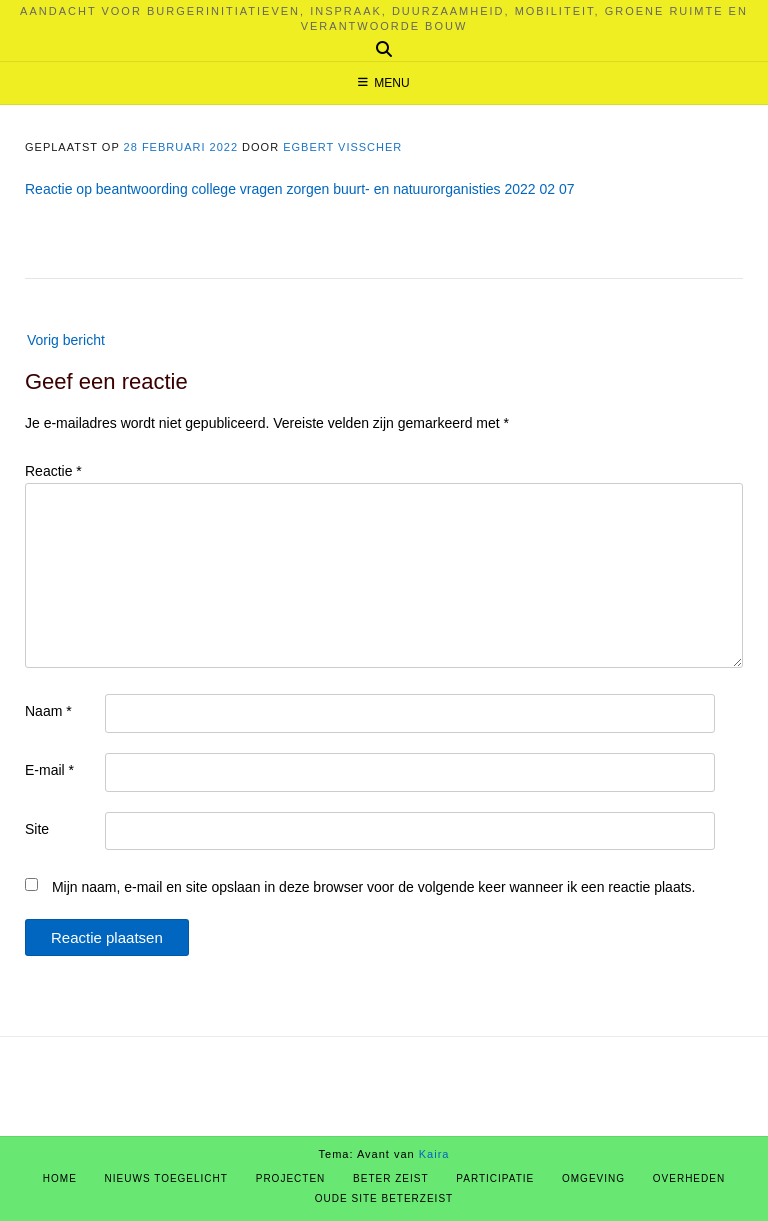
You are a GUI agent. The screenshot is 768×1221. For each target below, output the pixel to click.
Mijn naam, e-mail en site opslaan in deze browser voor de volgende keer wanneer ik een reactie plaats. (374, 887)
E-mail (49, 770)
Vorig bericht (66, 340)
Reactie (53, 471)
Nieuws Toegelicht (166, 1178)
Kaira (434, 1154)
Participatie (495, 1178)
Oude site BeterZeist (384, 1198)
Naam (48, 711)
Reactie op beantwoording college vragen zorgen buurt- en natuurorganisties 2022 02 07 (300, 189)
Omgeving (593, 1178)
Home (60, 1178)
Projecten (291, 1178)
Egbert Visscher (342, 147)
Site (37, 829)
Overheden (689, 1178)
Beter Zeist (390, 1178)
